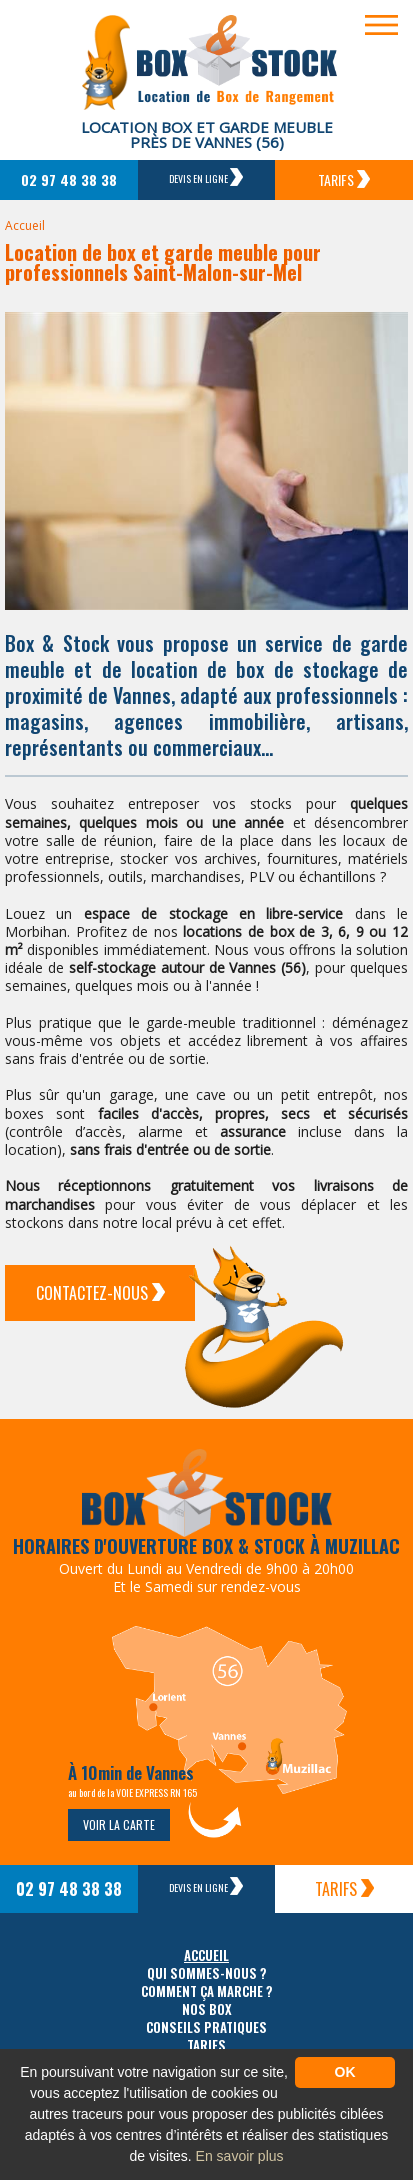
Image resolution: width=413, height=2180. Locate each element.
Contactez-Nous (100, 1293)
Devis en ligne (206, 177)
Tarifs (344, 179)
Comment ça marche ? (207, 1991)
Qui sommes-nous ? (207, 1973)
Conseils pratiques (206, 2027)
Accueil (25, 225)
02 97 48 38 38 (69, 179)
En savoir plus (240, 2156)
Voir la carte (119, 1824)
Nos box (207, 2009)
